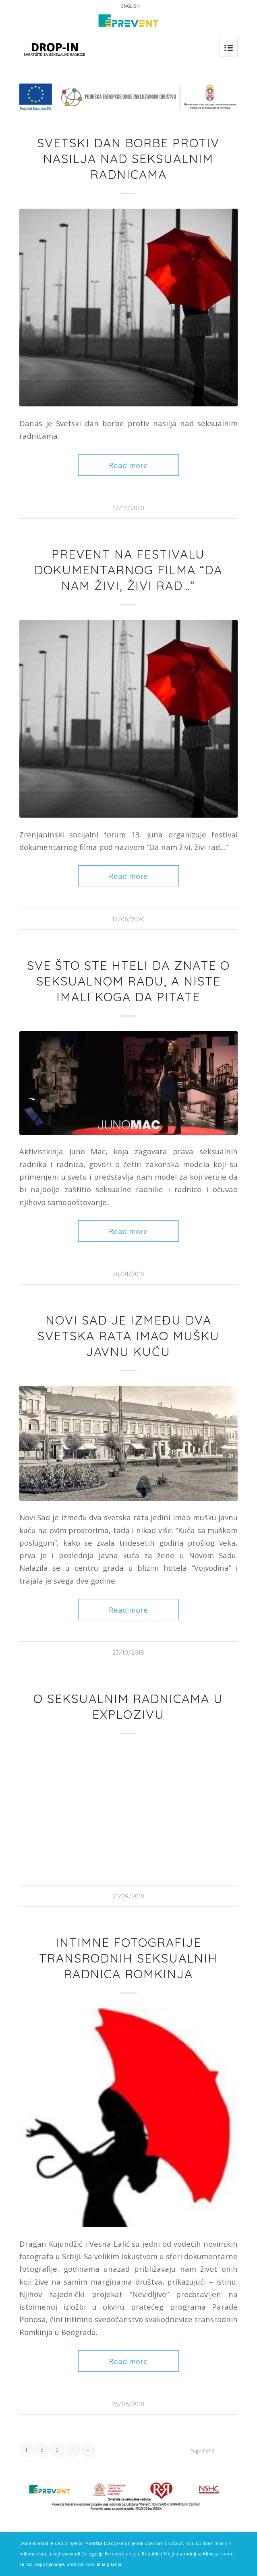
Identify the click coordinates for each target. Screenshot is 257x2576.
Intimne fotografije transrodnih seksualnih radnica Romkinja (128, 1958)
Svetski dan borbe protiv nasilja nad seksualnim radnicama (128, 158)
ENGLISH (130, 6)
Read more (128, 465)
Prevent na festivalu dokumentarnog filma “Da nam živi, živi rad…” (128, 569)
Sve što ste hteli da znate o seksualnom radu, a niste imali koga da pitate (128, 981)
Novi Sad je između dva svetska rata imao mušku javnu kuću (128, 1335)
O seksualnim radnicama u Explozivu (128, 1706)
